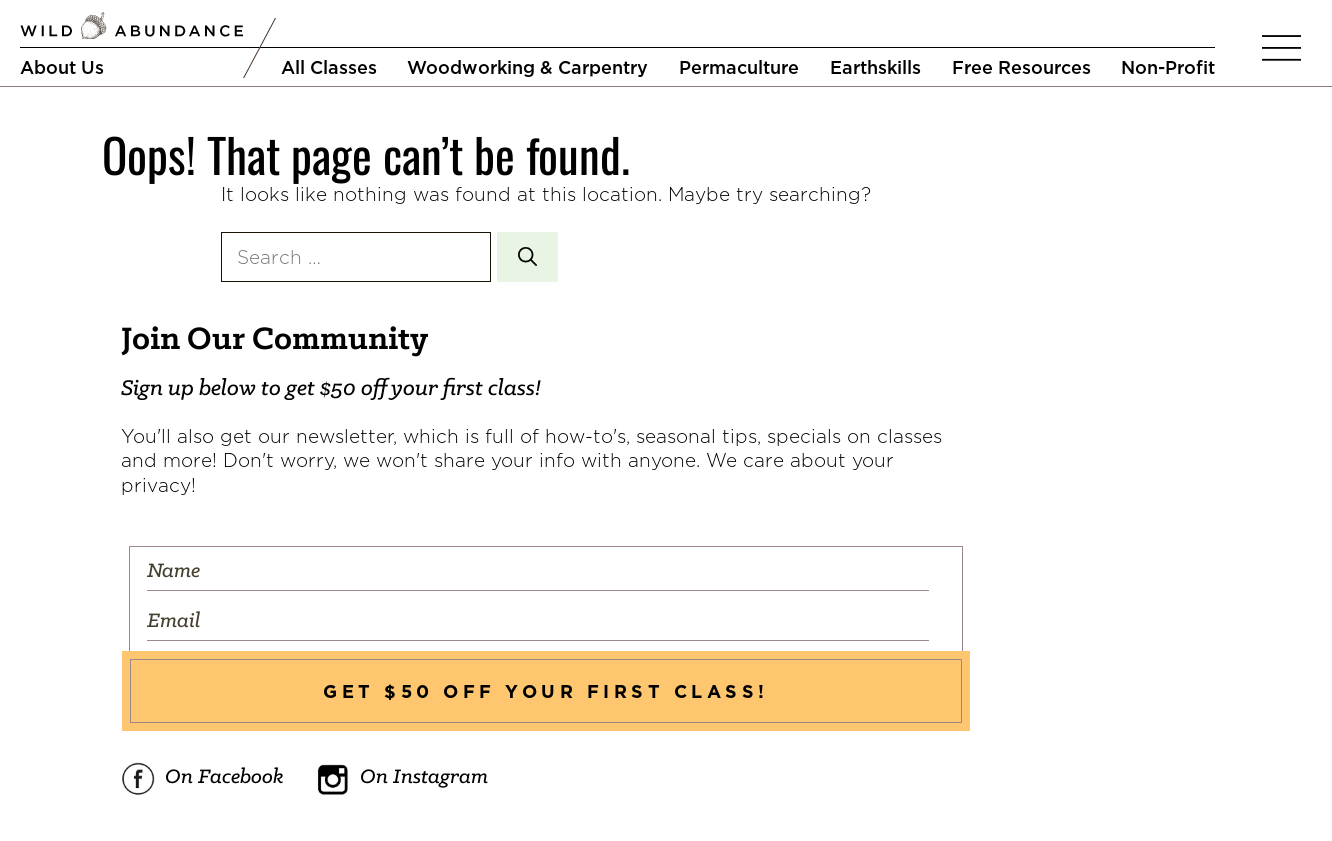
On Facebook (202, 779)
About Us (62, 67)
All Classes (329, 67)
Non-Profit (1168, 67)
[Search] (527, 257)
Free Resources (1021, 67)
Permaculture (739, 67)
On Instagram (402, 779)
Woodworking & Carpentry (527, 67)
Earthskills (875, 67)
